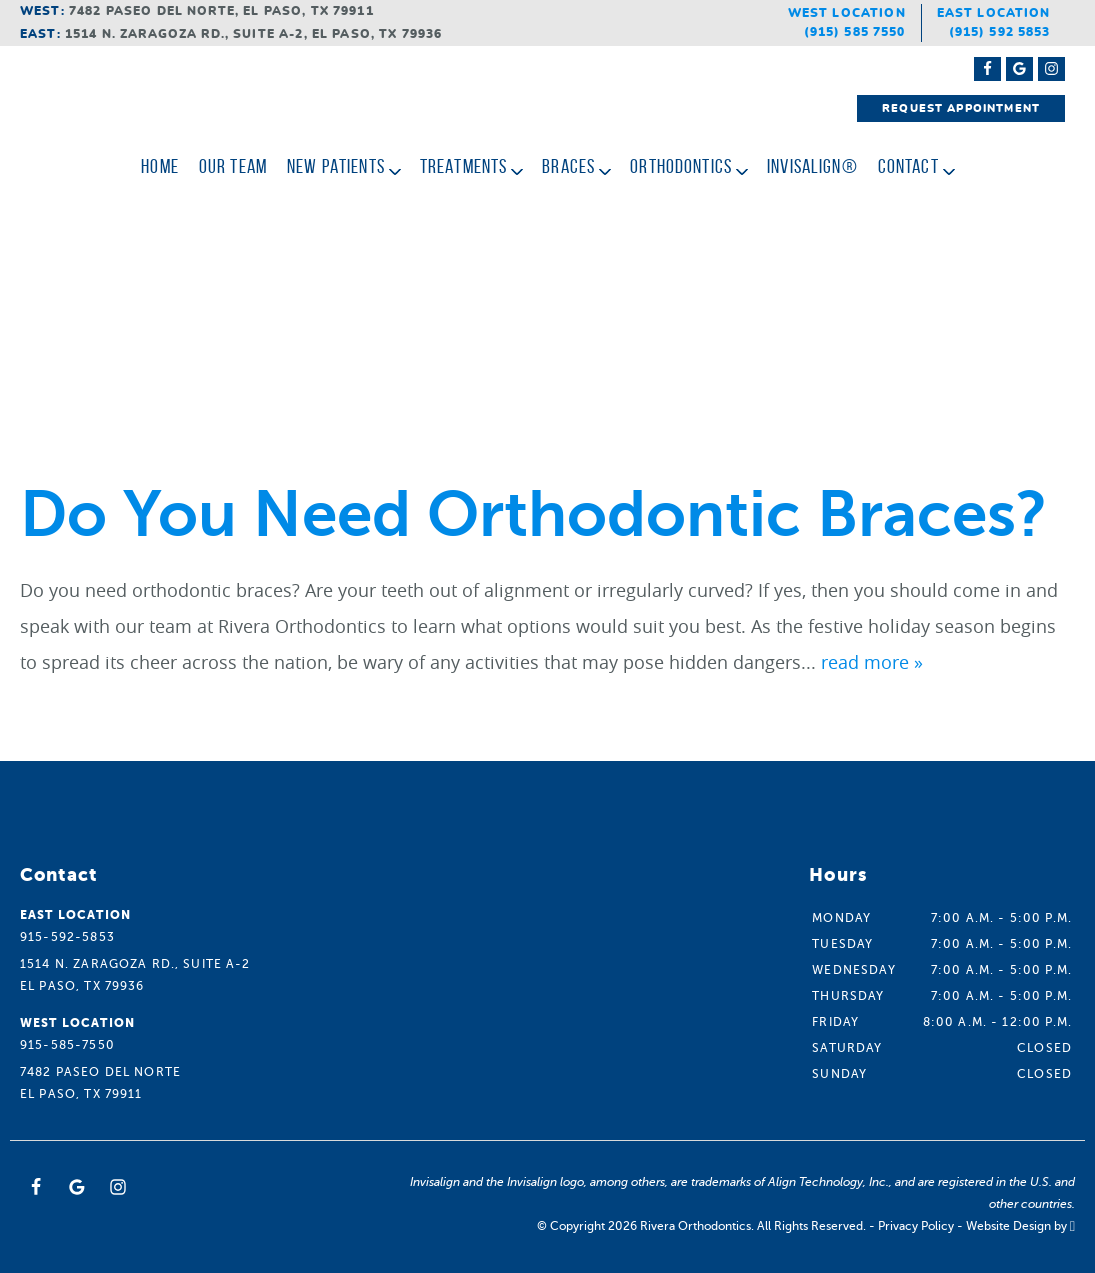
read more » (872, 662)
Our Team (233, 166)
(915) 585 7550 (855, 32)
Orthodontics (681, 166)
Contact (908, 166)
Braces (568, 166)
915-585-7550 (67, 1045)
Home (160, 166)
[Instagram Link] (1051, 69)
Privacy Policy (916, 1226)
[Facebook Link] (987, 69)
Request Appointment (961, 108)
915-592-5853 (67, 937)
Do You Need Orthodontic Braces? (533, 514)
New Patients (336, 166)
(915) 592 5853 (1000, 32)
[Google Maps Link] (1019, 69)
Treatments (464, 166)
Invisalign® (812, 166)
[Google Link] (77, 1187)
